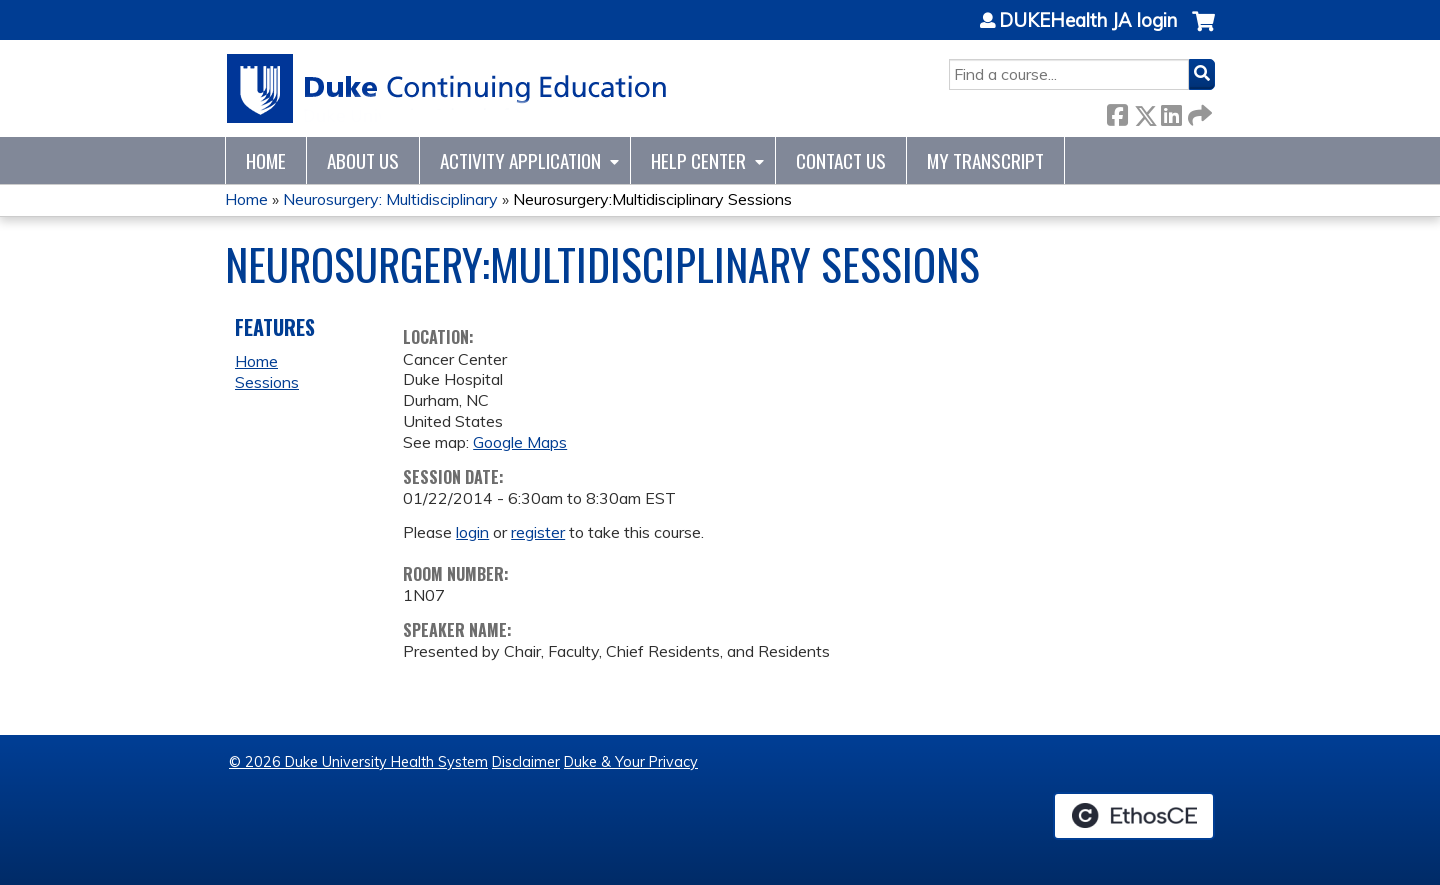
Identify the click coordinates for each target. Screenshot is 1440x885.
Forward (1198, 111)
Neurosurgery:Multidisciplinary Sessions (652, 199)
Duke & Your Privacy (631, 762)
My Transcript (985, 160)
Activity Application (520, 160)
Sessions (267, 382)
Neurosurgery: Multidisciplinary (390, 199)
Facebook (1117, 111)
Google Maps (520, 442)
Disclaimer (526, 762)
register (538, 532)
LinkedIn (1171, 111)
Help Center (698, 160)
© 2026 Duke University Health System (358, 762)
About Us (363, 160)
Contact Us (841, 160)
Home (266, 160)
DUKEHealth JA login (1088, 21)
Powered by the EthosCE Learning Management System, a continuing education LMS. (1134, 816)
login (472, 532)
